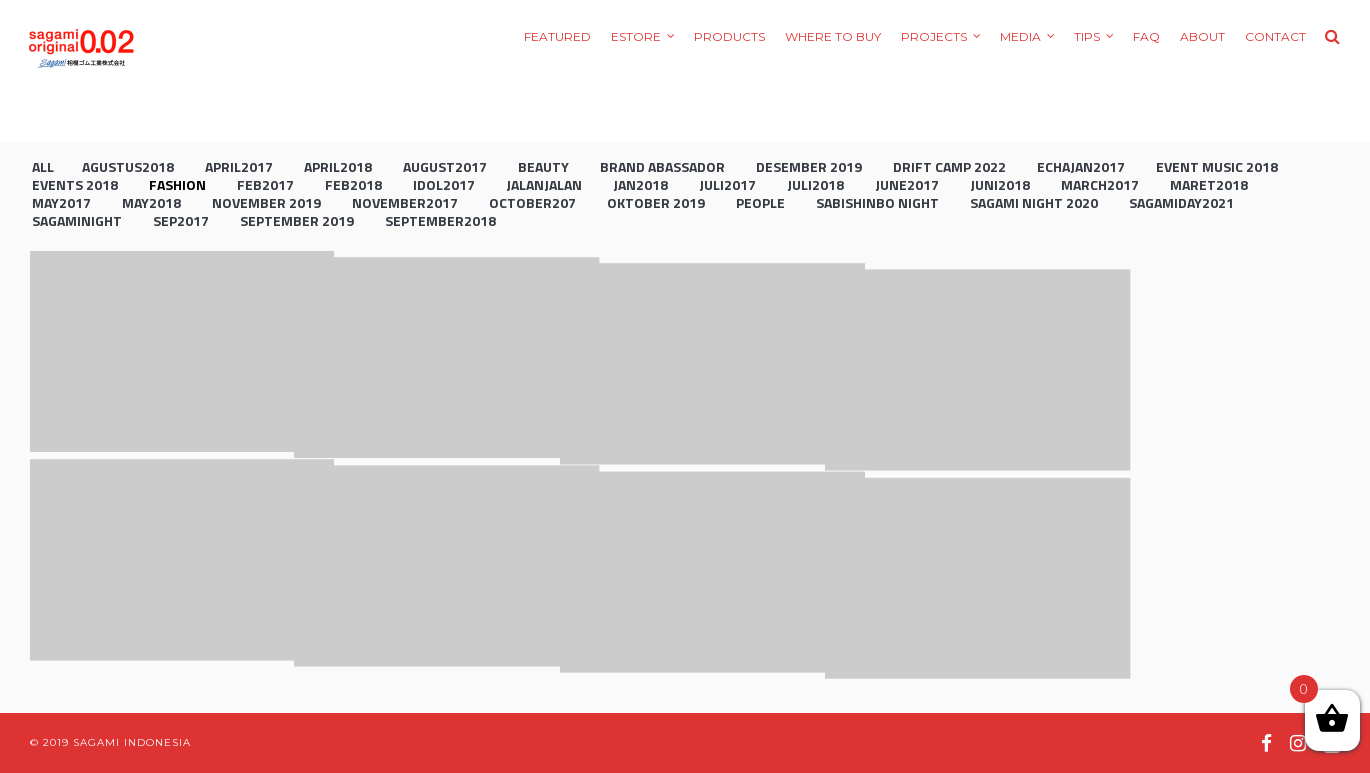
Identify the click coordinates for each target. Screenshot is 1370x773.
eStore (636, 36)
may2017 (61, 202)
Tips (1087, 36)
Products (729, 36)
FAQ (1146, 36)
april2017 (239, 166)
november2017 (405, 202)
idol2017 (444, 184)
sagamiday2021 (1181, 202)
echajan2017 (1081, 166)
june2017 (907, 184)
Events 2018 (75, 184)
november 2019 (266, 202)
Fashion (177, 184)
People (760, 202)
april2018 (338, 166)
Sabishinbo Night (877, 202)
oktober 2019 (656, 202)
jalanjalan (544, 184)
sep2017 (181, 220)
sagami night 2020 (1034, 202)
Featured (557, 36)
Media (1020, 36)
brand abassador (662, 166)
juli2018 (815, 184)
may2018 (151, 202)
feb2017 (265, 184)
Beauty (543, 166)
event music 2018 (1217, 166)
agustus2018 (128, 166)
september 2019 (297, 220)
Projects (934, 36)
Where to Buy (833, 36)
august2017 (445, 166)
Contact (1275, 36)
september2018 (440, 220)
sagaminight (77, 220)
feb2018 (353, 184)
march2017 (1100, 184)
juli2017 (727, 184)
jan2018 (640, 184)
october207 (532, 202)
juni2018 (1000, 184)
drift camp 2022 (949, 166)
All (43, 166)
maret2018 (1209, 184)
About (1202, 36)
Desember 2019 (809, 166)
